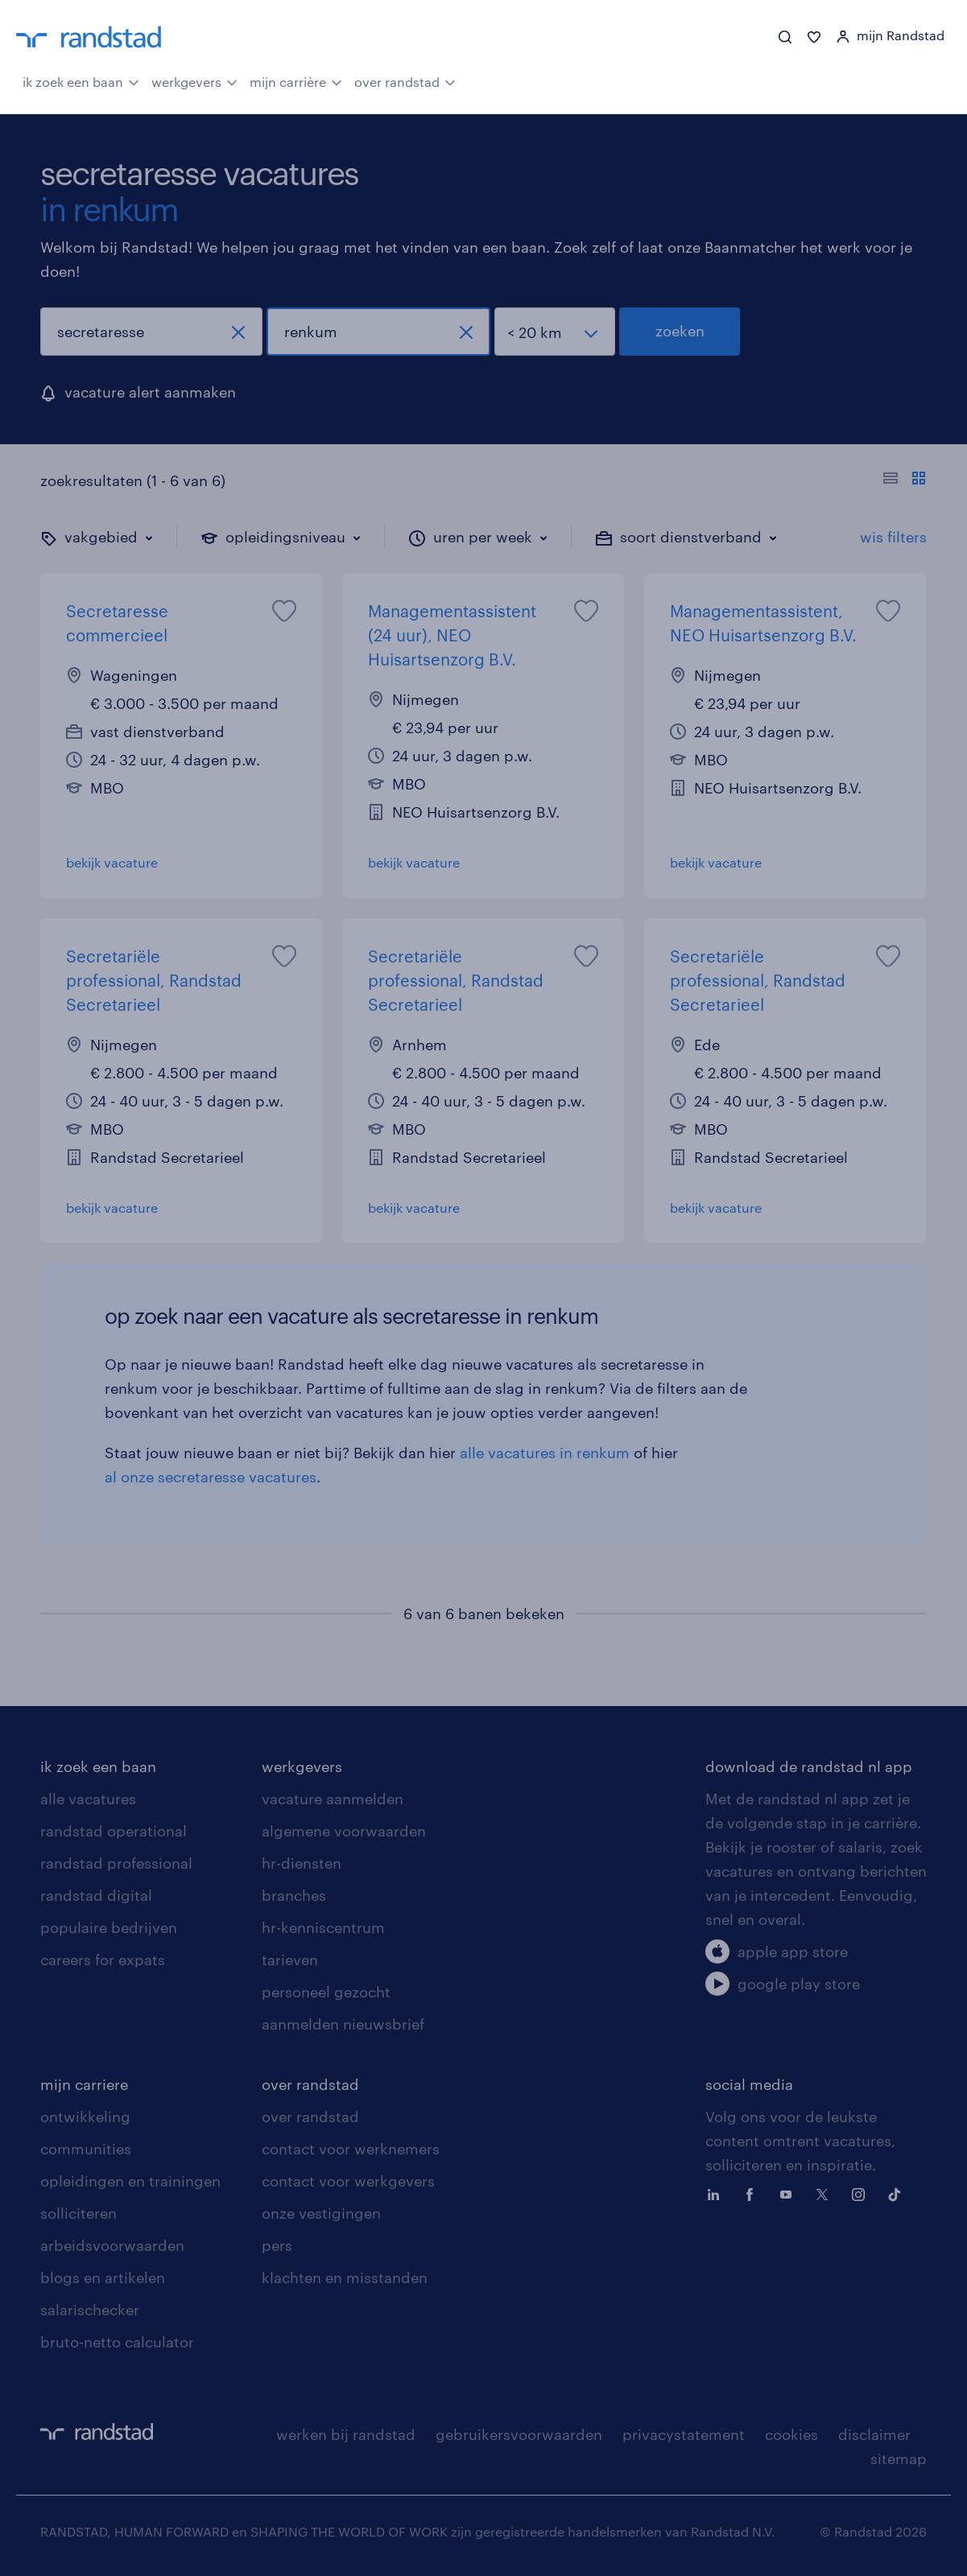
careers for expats (102, 1959)
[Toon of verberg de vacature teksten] (904, 480)
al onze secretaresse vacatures (210, 1477)
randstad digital (96, 1895)
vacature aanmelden (332, 1798)
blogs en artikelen (102, 2277)
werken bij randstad (345, 2434)
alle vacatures (88, 1798)
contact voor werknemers (351, 2149)
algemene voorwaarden (344, 1831)
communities (85, 2149)
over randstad (405, 80)
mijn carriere (84, 2084)
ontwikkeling (85, 2116)
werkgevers (194, 80)
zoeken (680, 331)
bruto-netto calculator (117, 2342)
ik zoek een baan (81, 80)
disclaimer (874, 2434)
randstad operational (113, 1831)
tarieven (290, 1959)
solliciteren (78, 2213)
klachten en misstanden (345, 2277)
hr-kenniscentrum (323, 1927)
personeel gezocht (326, 1992)
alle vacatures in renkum (545, 1452)
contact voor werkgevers (348, 2181)
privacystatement (683, 2434)
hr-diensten (301, 1863)
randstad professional (116, 1863)
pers (277, 2245)
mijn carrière (296, 80)
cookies (791, 2434)
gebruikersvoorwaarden (519, 2434)
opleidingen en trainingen (130, 2181)
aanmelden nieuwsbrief (343, 2024)
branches (294, 1895)
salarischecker (89, 2309)
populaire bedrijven (108, 1927)
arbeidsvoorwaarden (112, 2245)
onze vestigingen (321, 2213)
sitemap (898, 2458)
